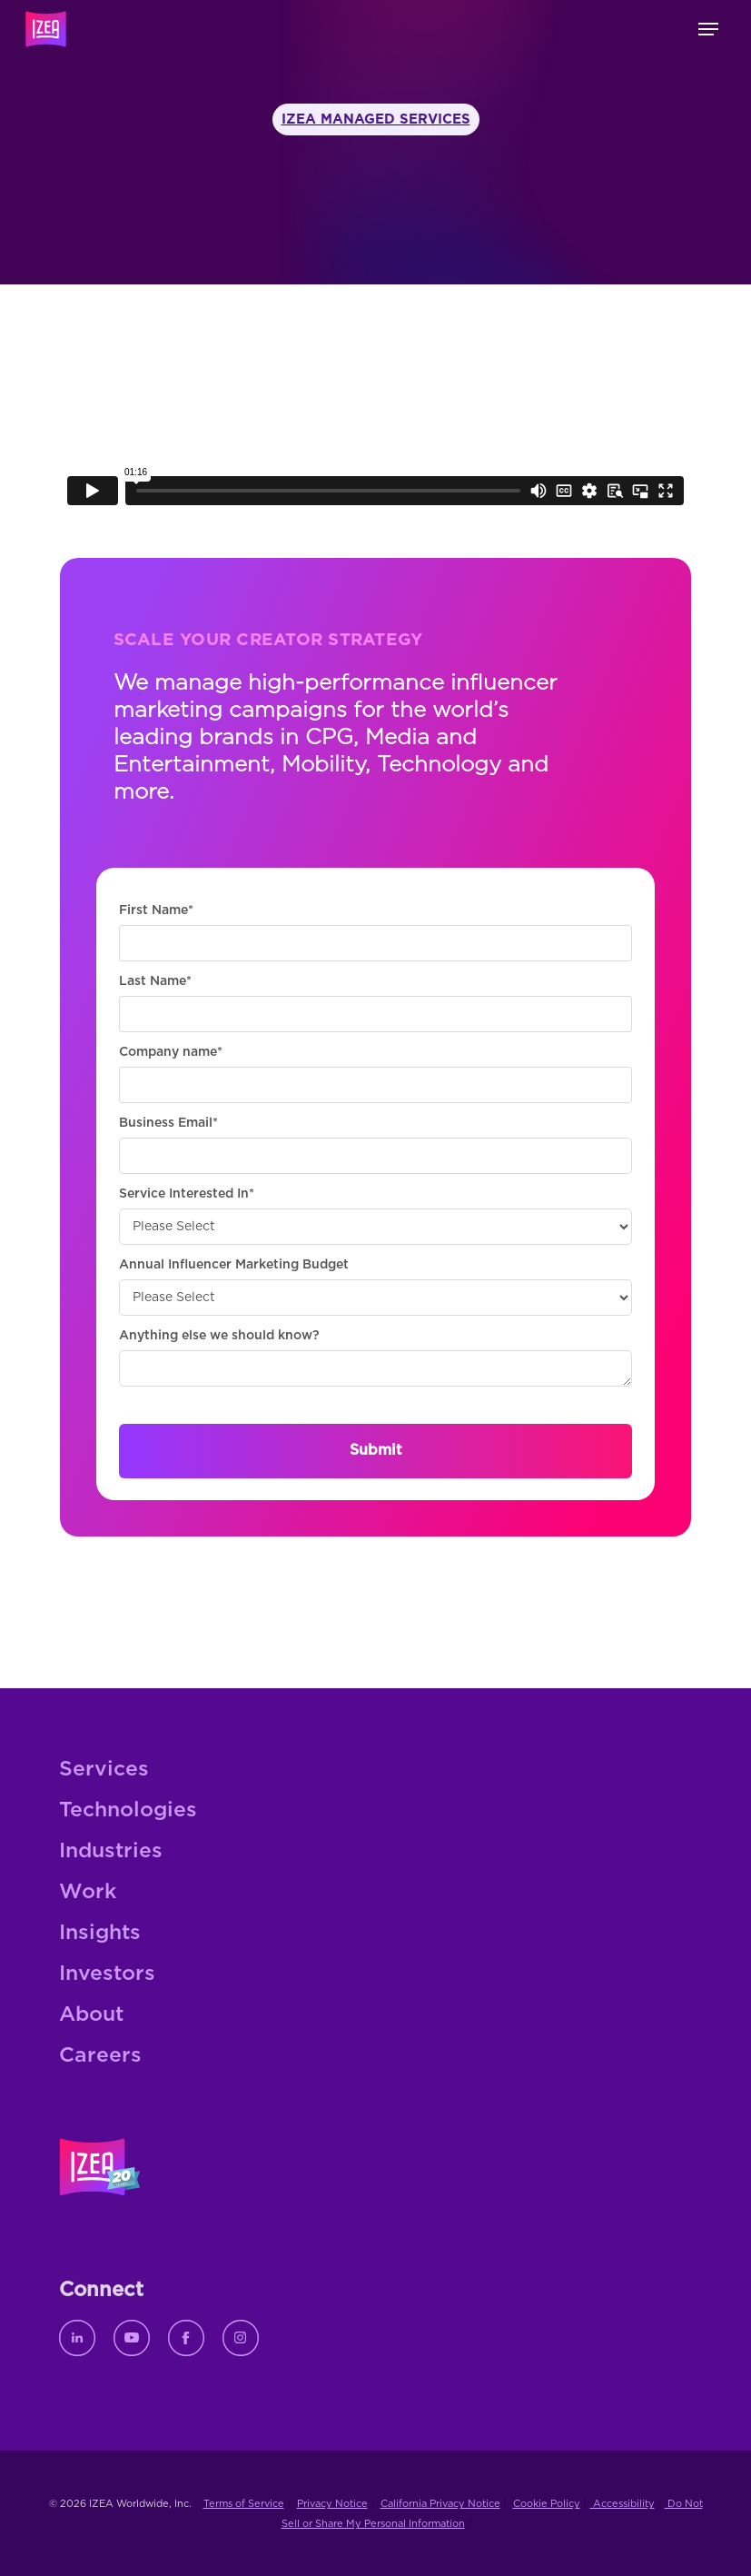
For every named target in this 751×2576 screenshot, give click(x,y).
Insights (100, 1933)
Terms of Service (243, 2504)
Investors (107, 1974)
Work (87, 1892)
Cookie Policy (546, 2504)
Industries (111, 1851)
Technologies (128, 1810)
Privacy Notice (332, 2504)
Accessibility (622, 2504)
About (91, 2014)
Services (104, 1769)
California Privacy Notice (440, 2504)
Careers (100, 2055)
